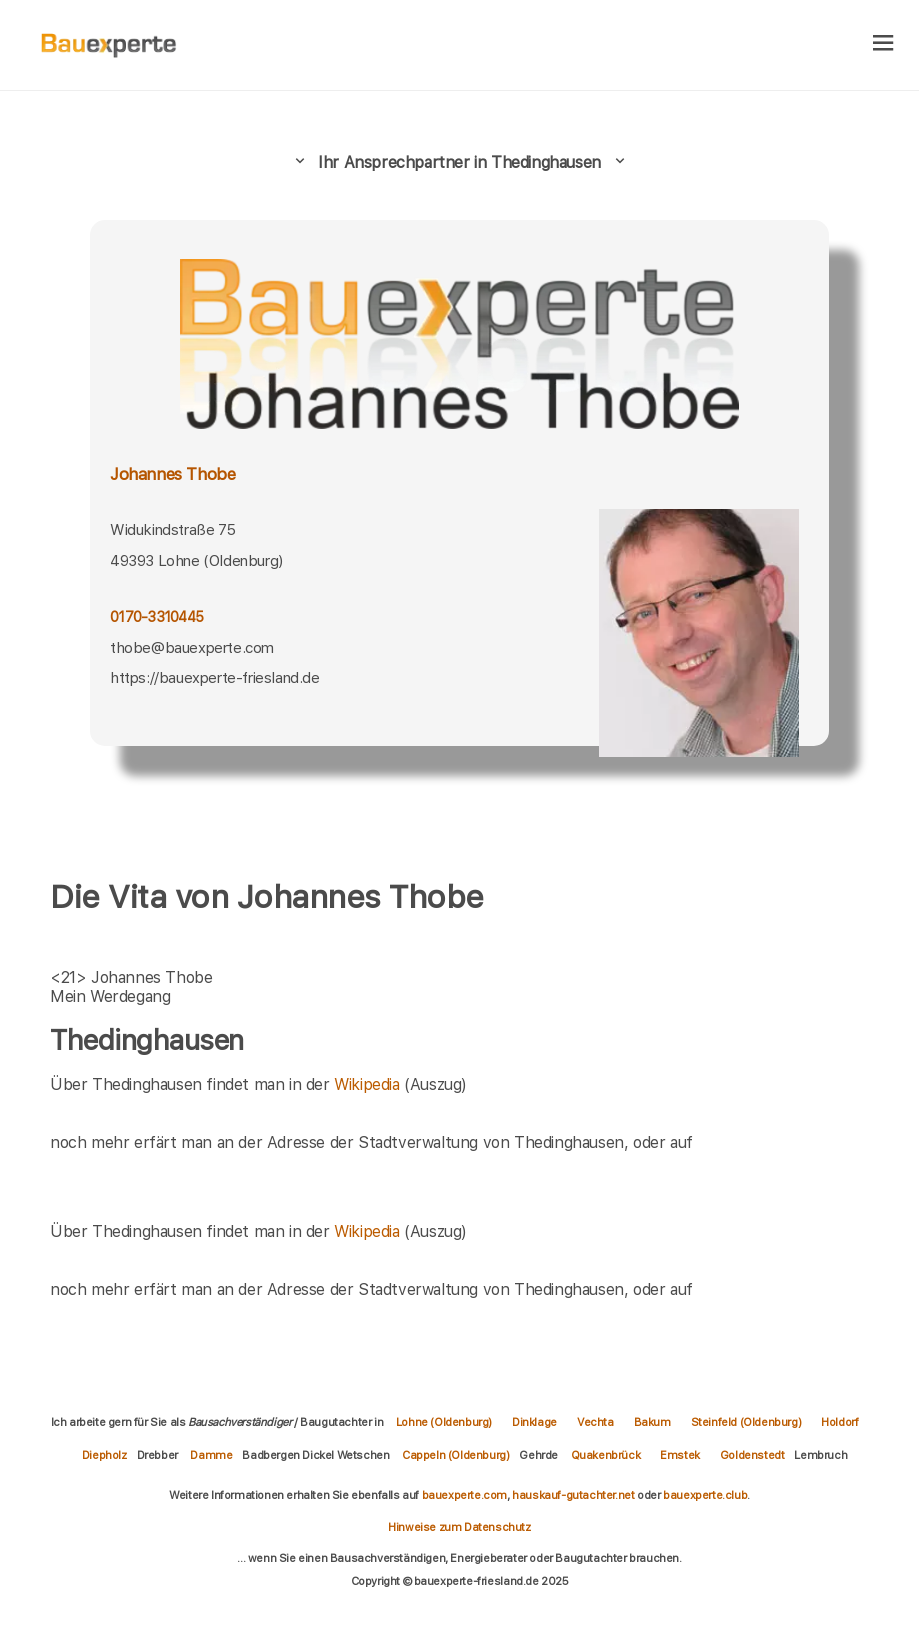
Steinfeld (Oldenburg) (746, 1422)
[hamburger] (883, 44)
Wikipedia (369, 1084)
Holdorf (839, 1422)
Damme (211, 1455)
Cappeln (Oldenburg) (455, 1455)
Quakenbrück (606, 1455)
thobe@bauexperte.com (192, 648)
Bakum (652, 1422)
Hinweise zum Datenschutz (459, 1527)
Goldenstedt (752, 1455)
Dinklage (534, 1422)
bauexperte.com (464, 1495)
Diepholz (104, 1455)
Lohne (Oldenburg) (444, 1422)
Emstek (680, 1455)
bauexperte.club (705, 1495)
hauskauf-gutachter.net (573, 1495)
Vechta (595, 1422)
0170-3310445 (156, 617)
